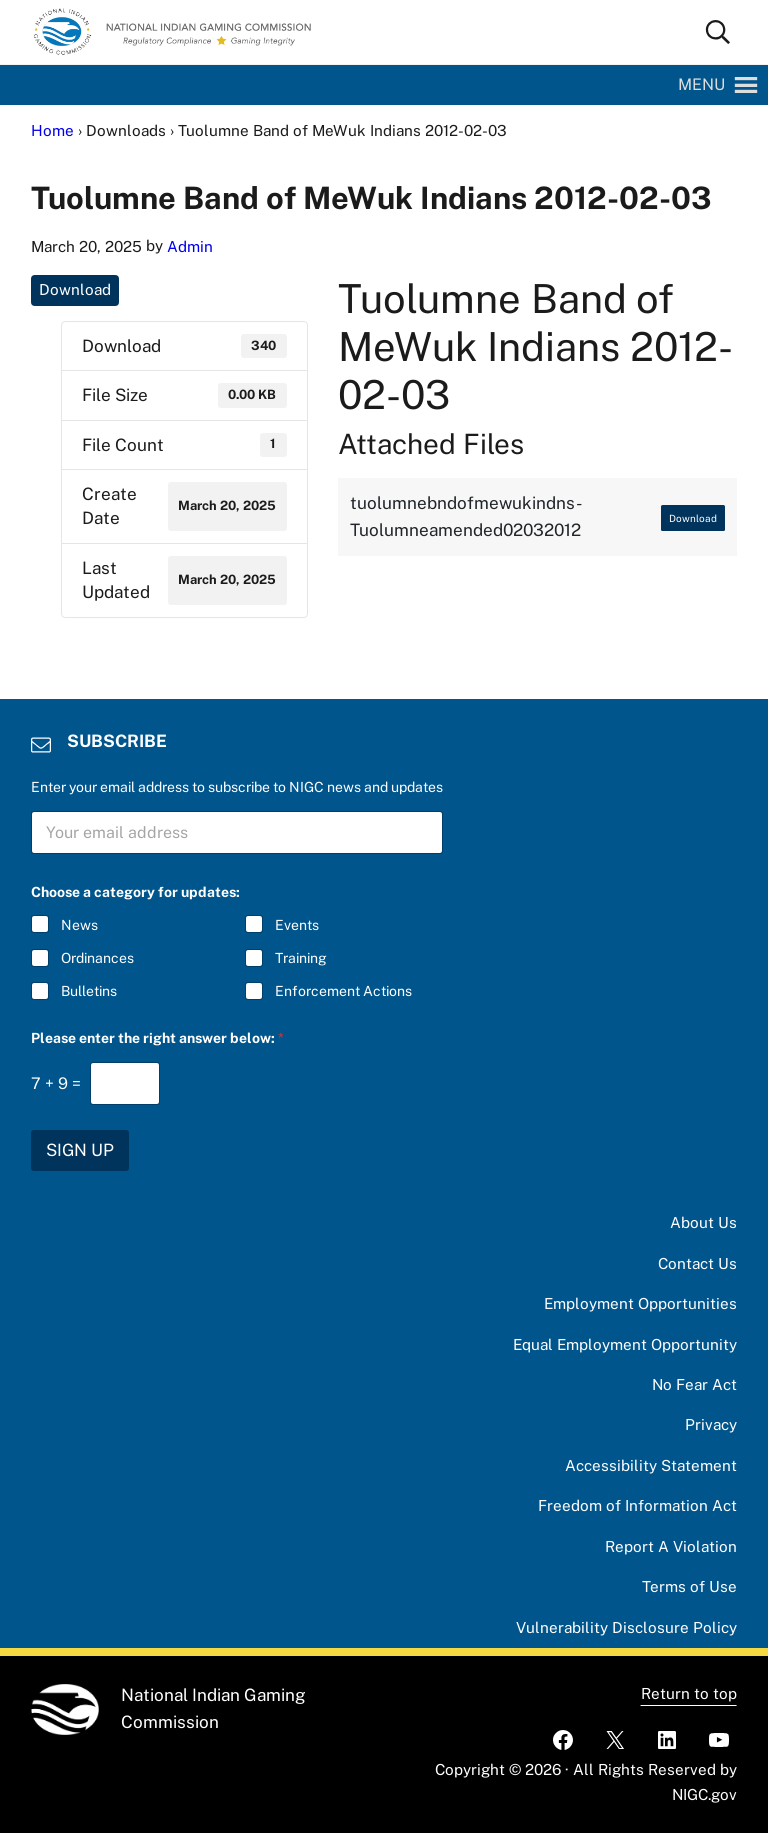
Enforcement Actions (343, 991)
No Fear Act (694, 1384)
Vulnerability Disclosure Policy (626, 1627)
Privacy (711, 1424)
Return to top (689, 1693)
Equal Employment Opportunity (625, 1344)
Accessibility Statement (651, 1465)
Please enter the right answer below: (157, 1038)
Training (301, 958)
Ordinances (97, 958)
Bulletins (89, 991)
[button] (701, 85)
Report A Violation (671, 1546)
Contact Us (697, 1263)
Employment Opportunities (640, 1303)
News (79, 925)
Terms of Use (689, 1586)
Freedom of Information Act (637, 1505)
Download (75, 289)
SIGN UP (80, 1150)
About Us (703, 1222)
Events (297, 925)
